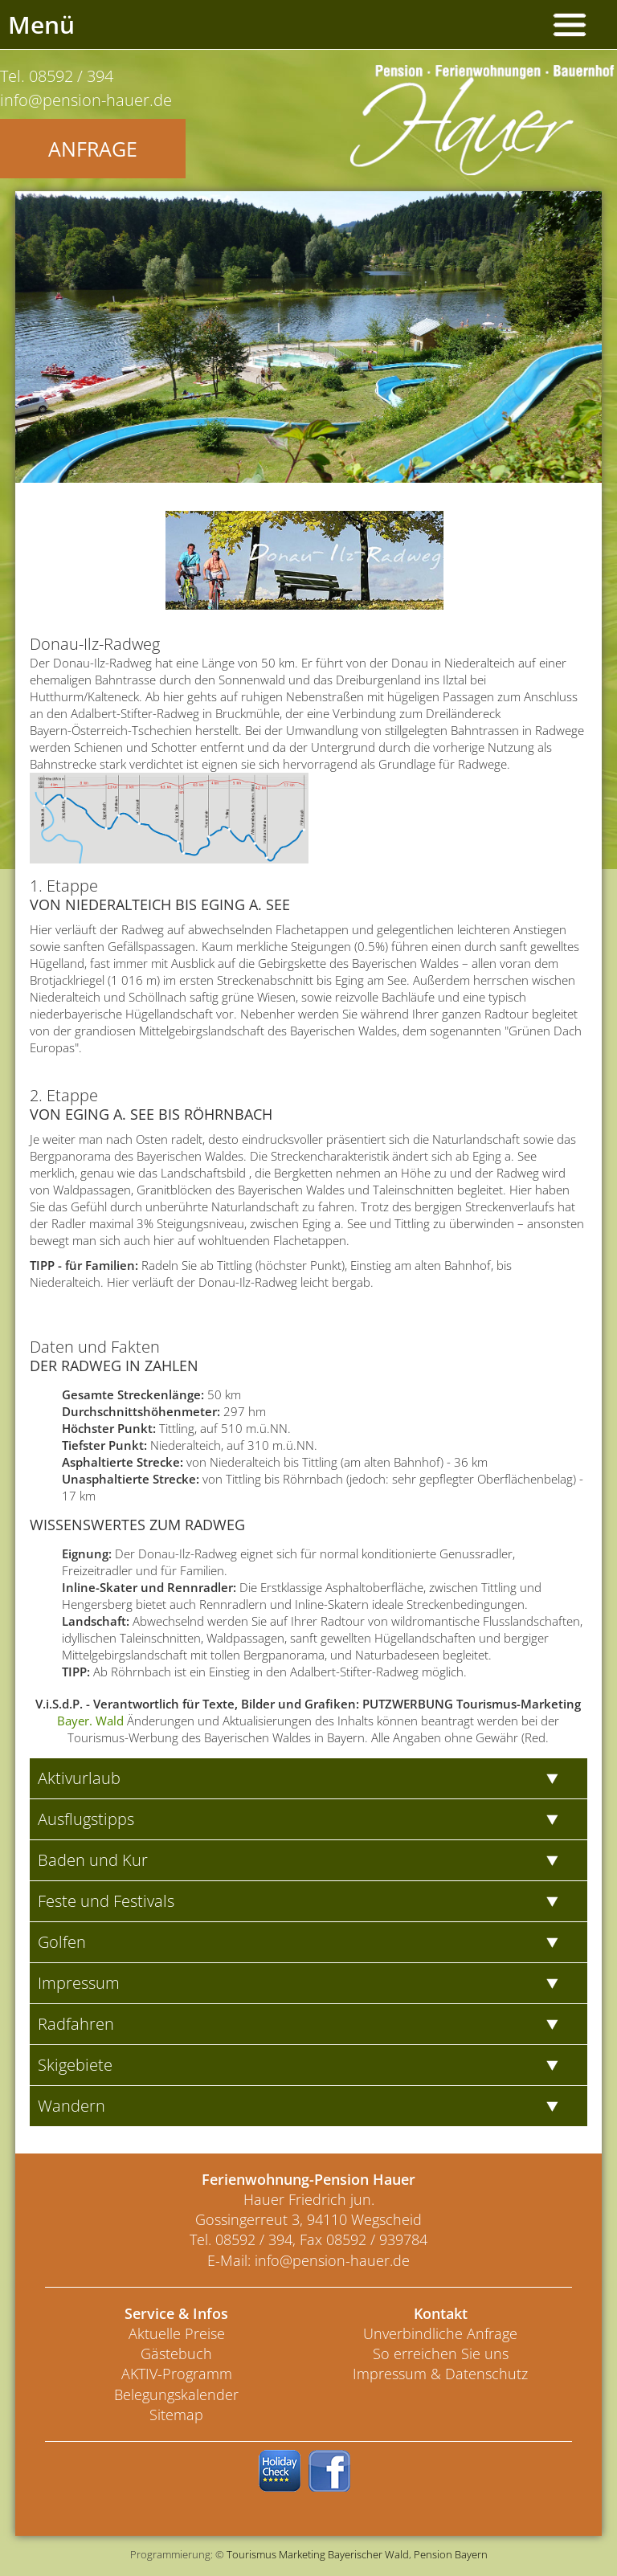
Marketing (302, 2554)
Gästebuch (176, 2353)
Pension (433, 2554)
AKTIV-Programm (176, 2373)
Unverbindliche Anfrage (440, 2333)
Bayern (471, 2554)
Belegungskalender (176, 2394)
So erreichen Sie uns (441, 2353)
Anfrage (92, 148)
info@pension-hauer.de (332, 2260)
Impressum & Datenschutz (440, 2373)
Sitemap (176, 2414)
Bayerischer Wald (368, 2554)
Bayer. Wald (90, 1721)
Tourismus (251, 2554)
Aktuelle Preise (177, 2333)
